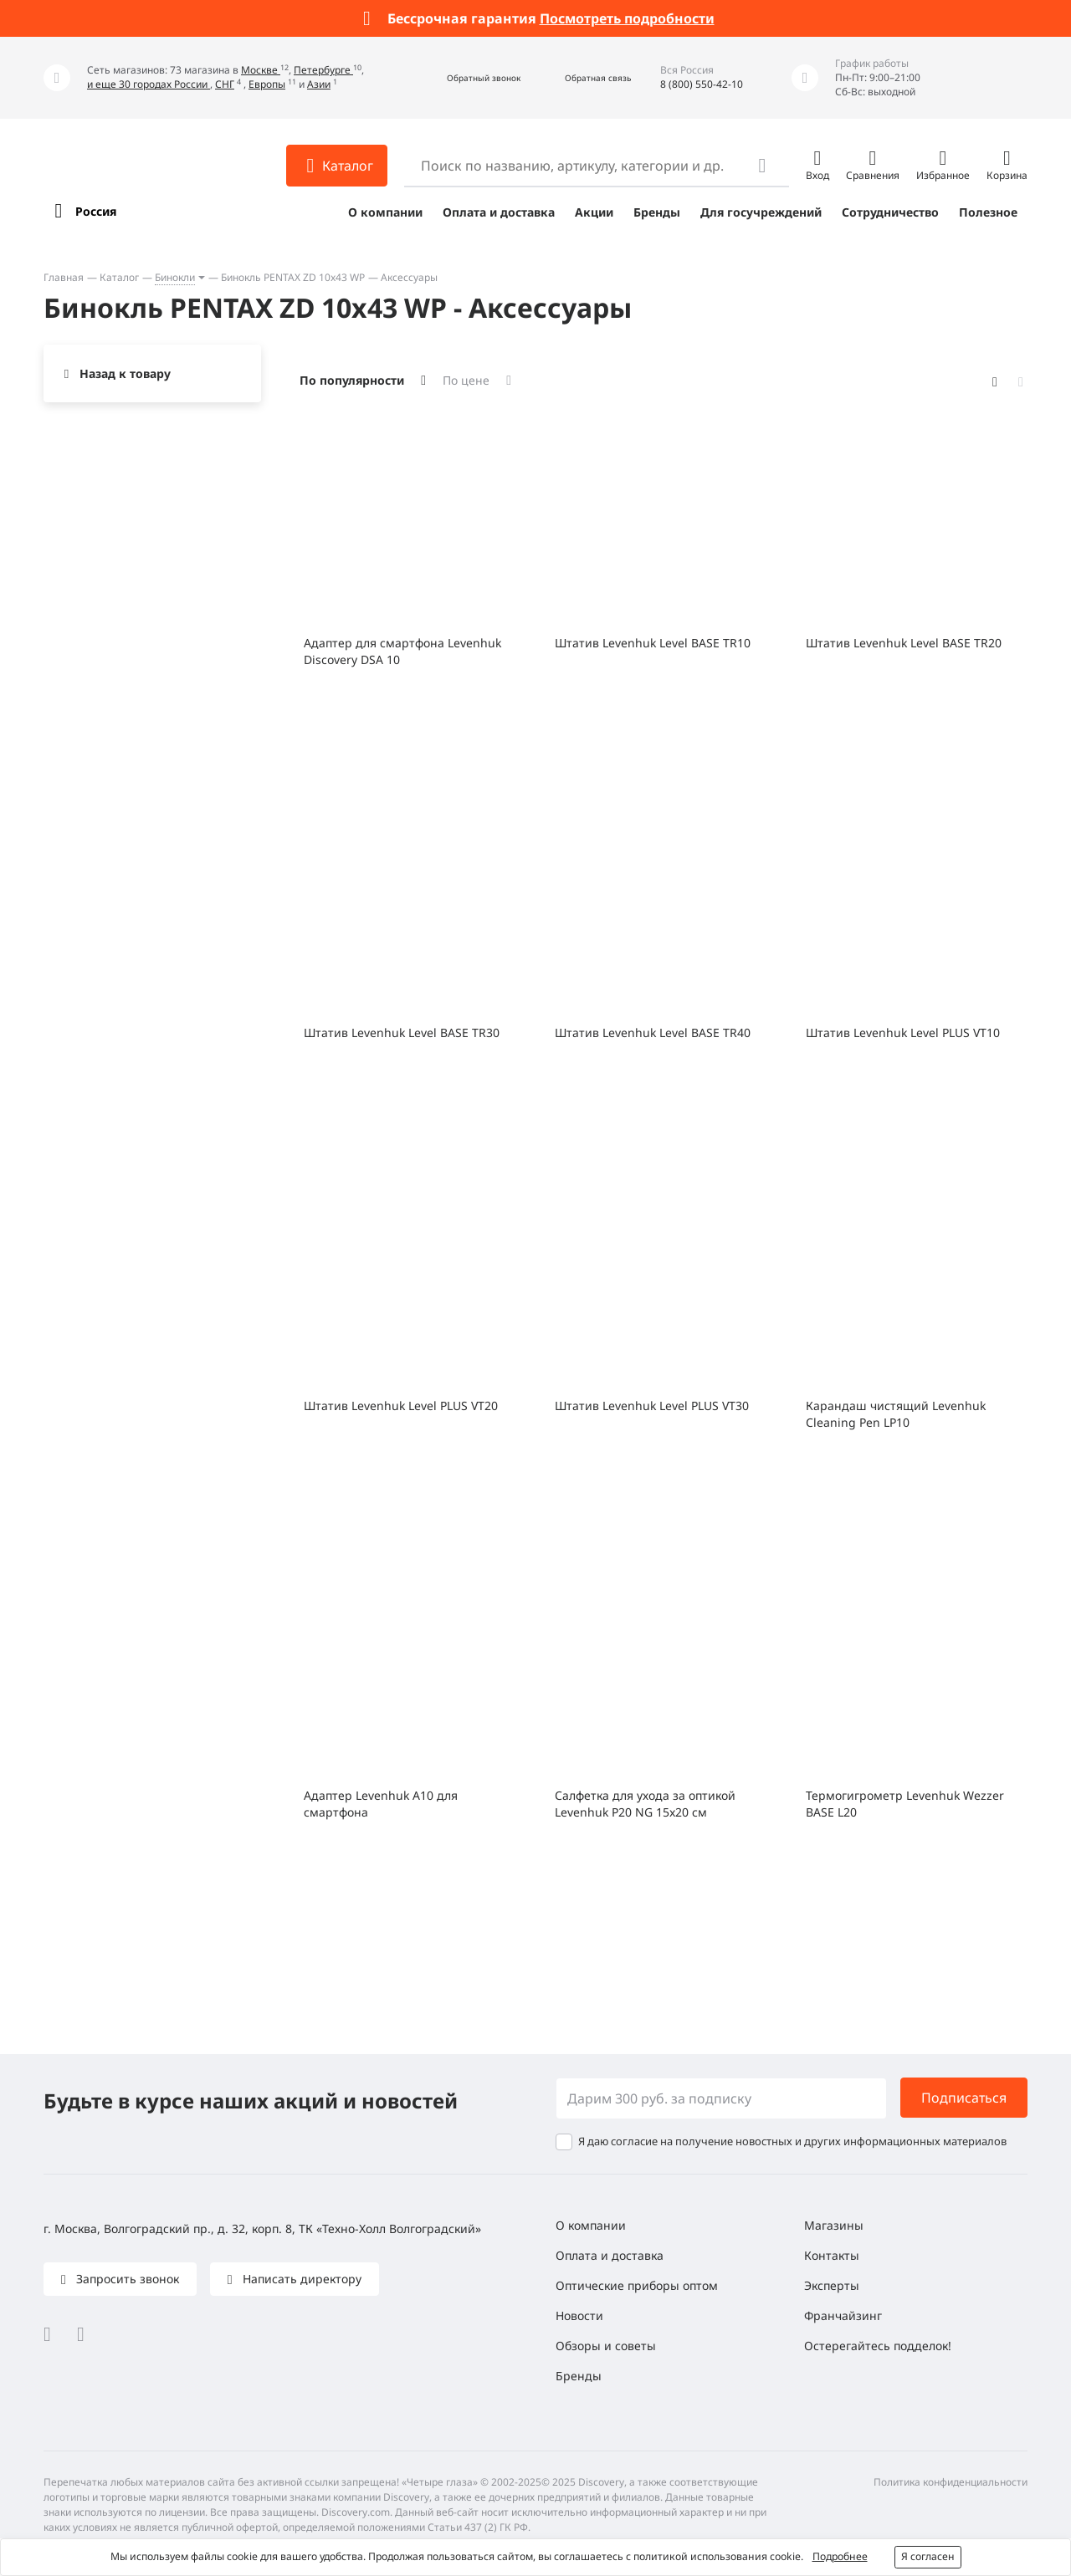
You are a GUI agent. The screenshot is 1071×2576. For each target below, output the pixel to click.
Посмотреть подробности (627, 18)
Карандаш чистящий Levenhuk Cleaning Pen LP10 (896, 1414)
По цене (466, 380)
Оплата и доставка (499, 212)
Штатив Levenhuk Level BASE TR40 (653, 1032)
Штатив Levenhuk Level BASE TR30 (402, 1032)
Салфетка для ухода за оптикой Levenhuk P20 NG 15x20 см (645, 1803)
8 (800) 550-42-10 (701, 84)
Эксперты (831, 2285)
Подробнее (840, 2556)
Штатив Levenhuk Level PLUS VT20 (401, 1405)
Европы (267, 84)
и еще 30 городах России (148, 84)
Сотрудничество (890, 212)
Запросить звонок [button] (126, 2279)
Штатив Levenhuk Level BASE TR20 (904, 643)
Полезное (988, 212)
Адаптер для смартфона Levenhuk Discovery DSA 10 (402, 651)
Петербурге (323, 70)
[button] (465, 78)
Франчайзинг (843, 2315)
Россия (95, 211)
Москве (260, 70)
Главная (64, 277)
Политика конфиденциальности (950, 2482)
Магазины (833, 2225)
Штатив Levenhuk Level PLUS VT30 (652, 1405)
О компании (385, 212)
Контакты (831, 2255)
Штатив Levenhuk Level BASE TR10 (653, 643)
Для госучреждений (761, 212)
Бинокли (175, 277)
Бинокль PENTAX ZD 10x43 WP (293, 277)
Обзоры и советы (606, 2346)
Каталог (119, 277)
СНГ (224, 84)
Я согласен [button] (928, 2556)
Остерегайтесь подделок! (877, 2346)
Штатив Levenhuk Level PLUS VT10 (903, 1032)
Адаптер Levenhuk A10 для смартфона (381, 1803)
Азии (319, 84)
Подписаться (964, 2097)
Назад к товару (125, 373)
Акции (594, 212)
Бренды (656, 212)
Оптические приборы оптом (637, 2285)
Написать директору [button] (300, 2279)
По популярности (352, 380)
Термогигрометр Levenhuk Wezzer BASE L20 (905, 1803)
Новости (579, 2315)
